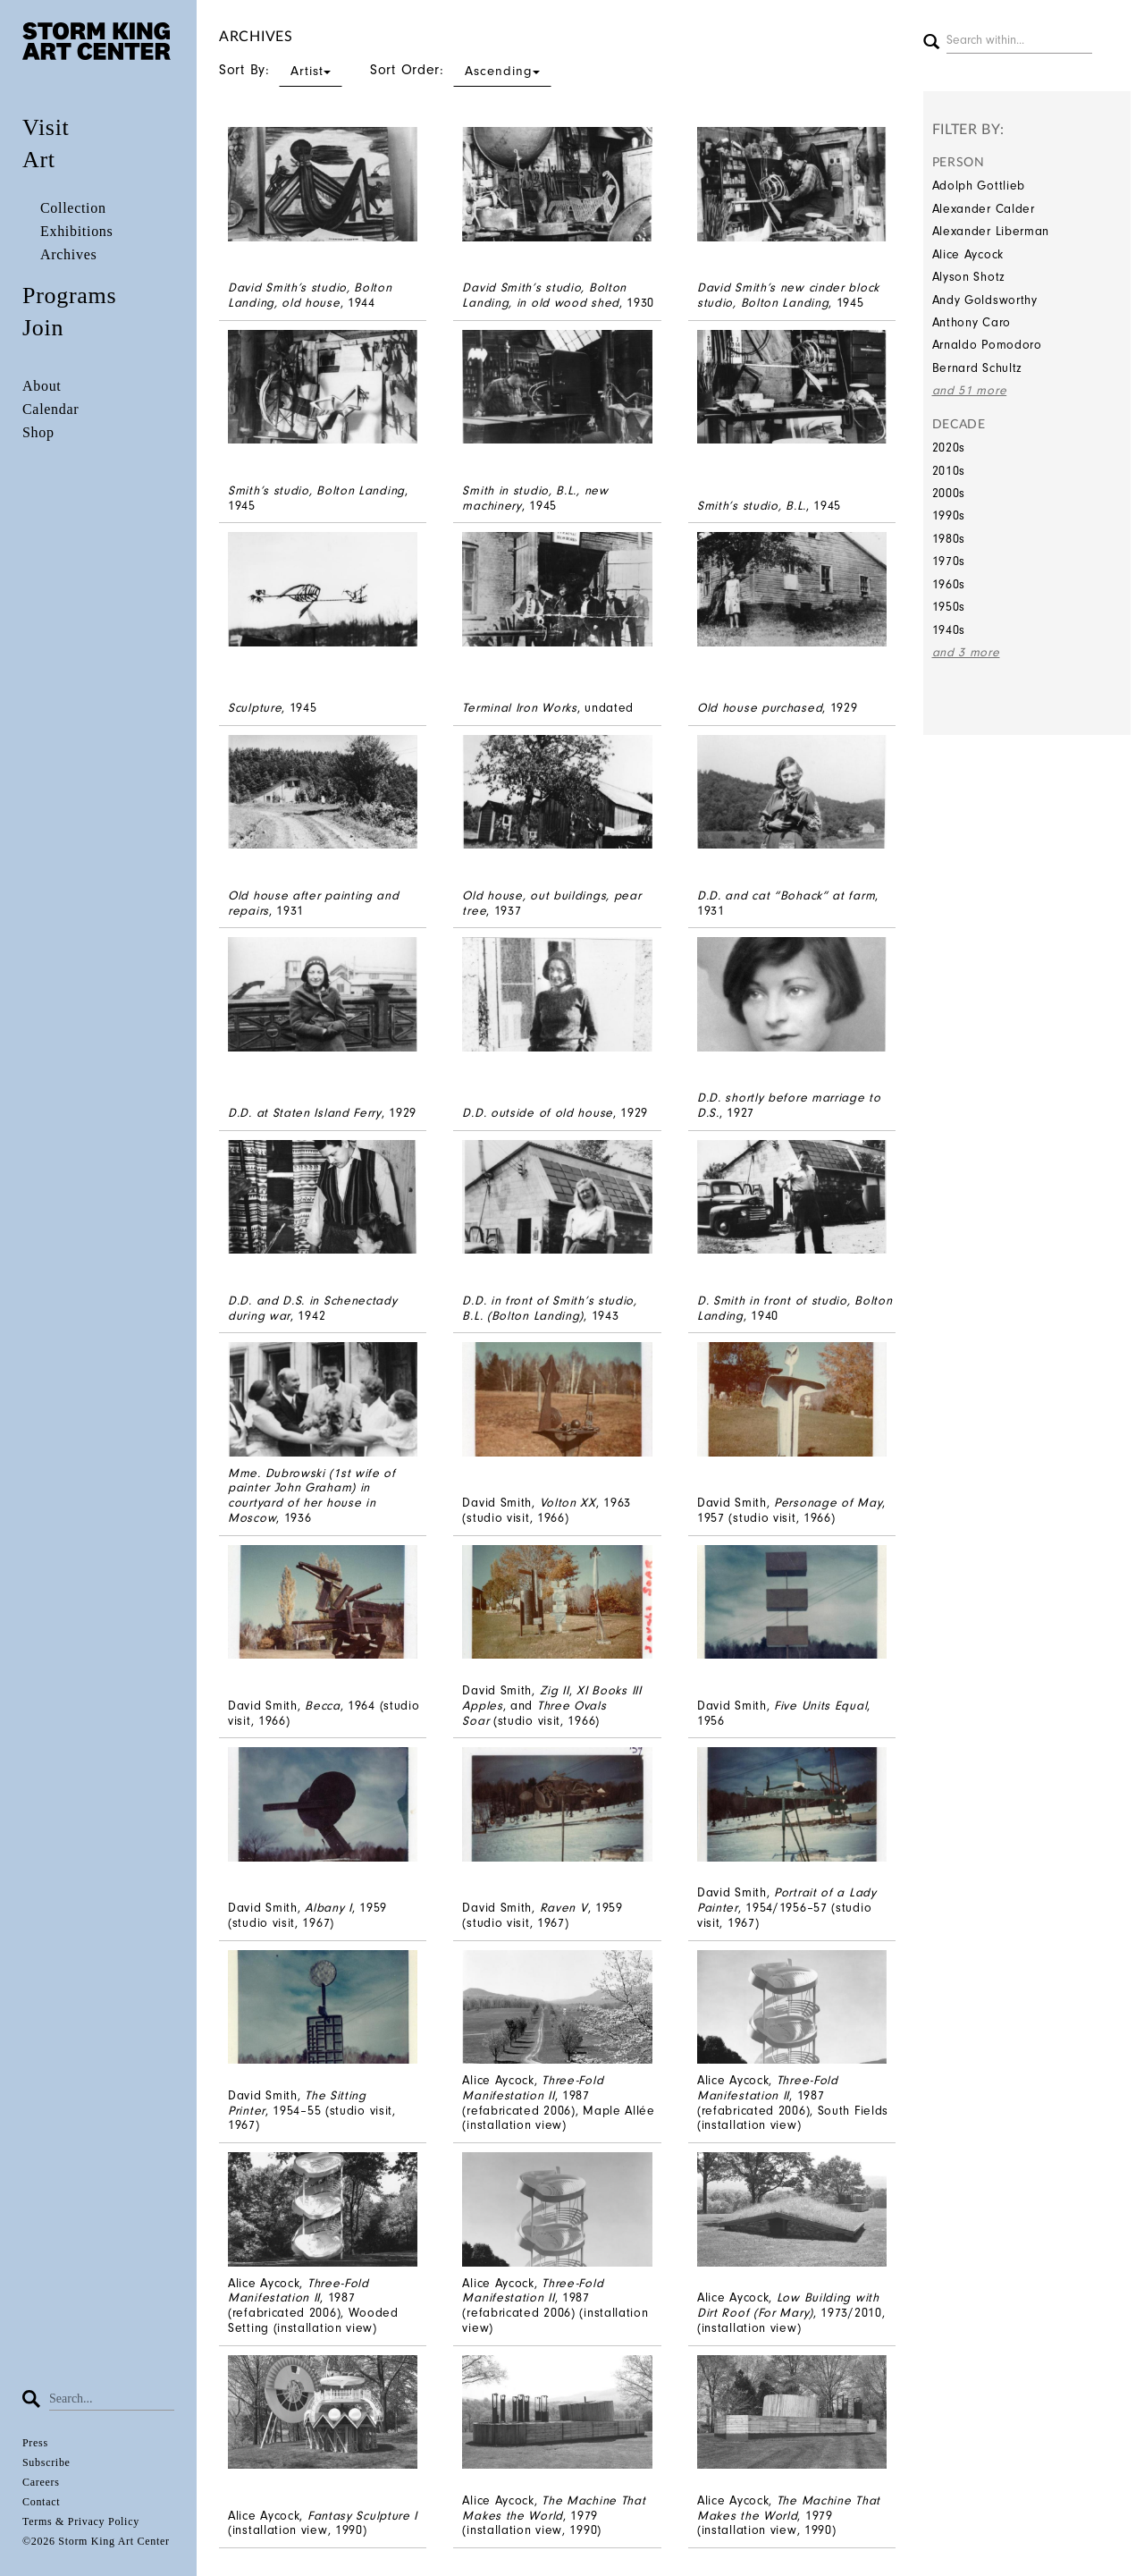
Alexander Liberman (991, 231)
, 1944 (310, 295)
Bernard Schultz (977, 368)
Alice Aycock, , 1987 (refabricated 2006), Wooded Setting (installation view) (313, 2305)
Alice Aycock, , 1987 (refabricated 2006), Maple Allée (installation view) (558, 2103)
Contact (41, 2502)
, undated (548, 707)
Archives (68, 254)
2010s (949, 470)
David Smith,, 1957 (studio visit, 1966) (791, 1510)
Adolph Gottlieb (979, 185)
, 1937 (551, 903)
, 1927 (789, 1105)
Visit (46, 127)
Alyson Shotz (968, 276)
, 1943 (549, 1308)
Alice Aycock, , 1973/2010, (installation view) (791, 2312)
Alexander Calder (983, 208)
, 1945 (788, 295)
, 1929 (777, 707)
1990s (949, 515)
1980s (949, 538)
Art (38, 160)
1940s (949, 630)
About (42, 385)
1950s (949, 606)
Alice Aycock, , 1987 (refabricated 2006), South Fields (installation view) (792, 2103)
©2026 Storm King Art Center (96, 2541)
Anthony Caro (971, 322)
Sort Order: (460, 70)
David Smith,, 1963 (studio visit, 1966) (546, 1510)
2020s (949, 447)
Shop (38, 432)
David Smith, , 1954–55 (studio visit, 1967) (312, 2110)
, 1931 (314, 903)
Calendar (50, 409)
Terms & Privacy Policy (80, 2521)
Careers (41, 2482)
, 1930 (558, 295)
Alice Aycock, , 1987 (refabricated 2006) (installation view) (555, 2305)
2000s (949, 493)
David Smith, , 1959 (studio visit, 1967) (307, 1915)
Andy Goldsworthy (985, 300)
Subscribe (46, 2462)
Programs (69, 295)
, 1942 (313, 1308)
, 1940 (795, 1308)
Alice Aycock (968, 254)
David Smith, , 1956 (784, 1713)
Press (35, 2443)
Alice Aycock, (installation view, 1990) (322, 2523)
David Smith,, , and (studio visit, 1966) (551, 1705)
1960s (949, 584)
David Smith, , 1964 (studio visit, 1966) (323, 1713)
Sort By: (280, 70)
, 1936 (312, 1495)
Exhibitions (76, 231)
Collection (73, 207)
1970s (949, 561)
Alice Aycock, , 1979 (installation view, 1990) (553, 2515)
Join (42, 328)
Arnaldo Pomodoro (987, 344)
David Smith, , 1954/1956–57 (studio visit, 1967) (787, 1907)
